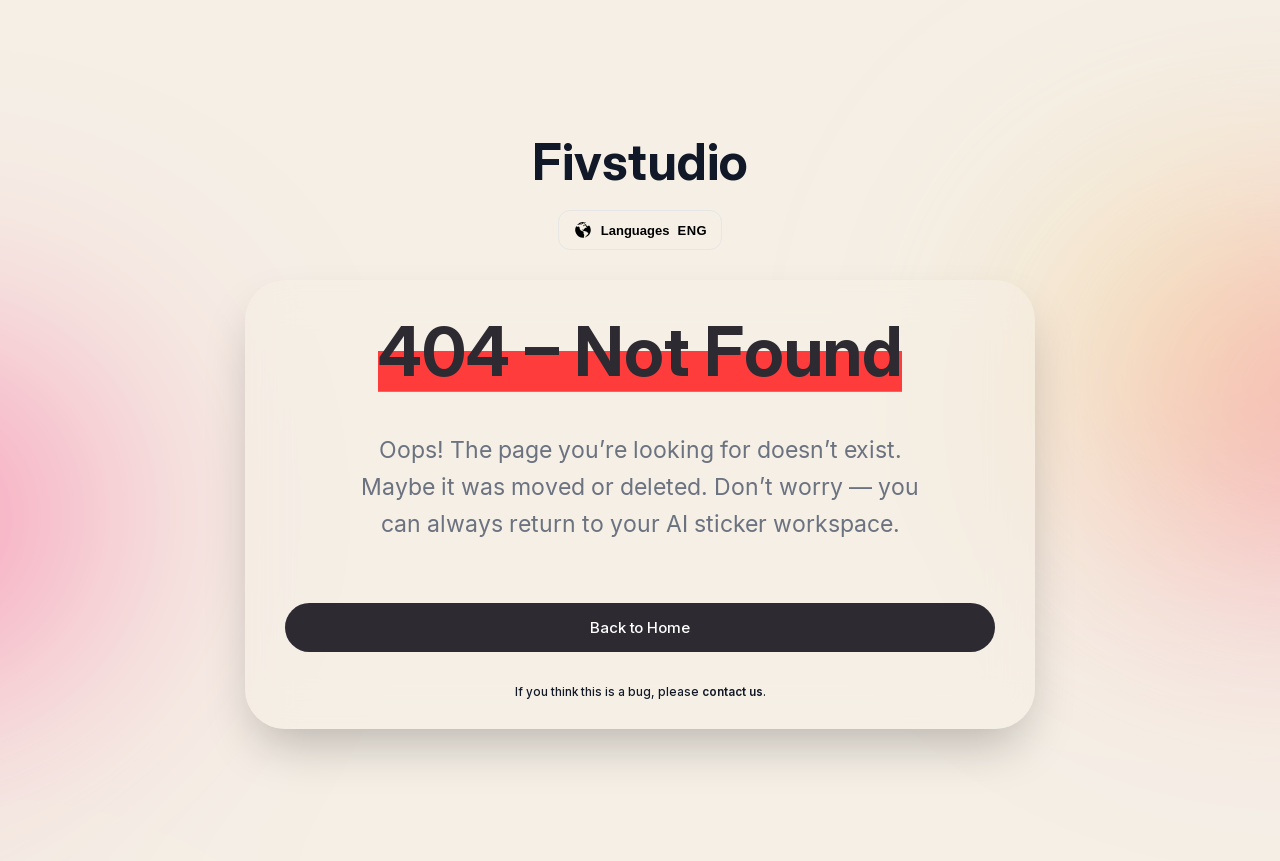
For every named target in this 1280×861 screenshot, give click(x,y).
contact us (732, 692)
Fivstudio (640, 162)
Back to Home (639, 627)
